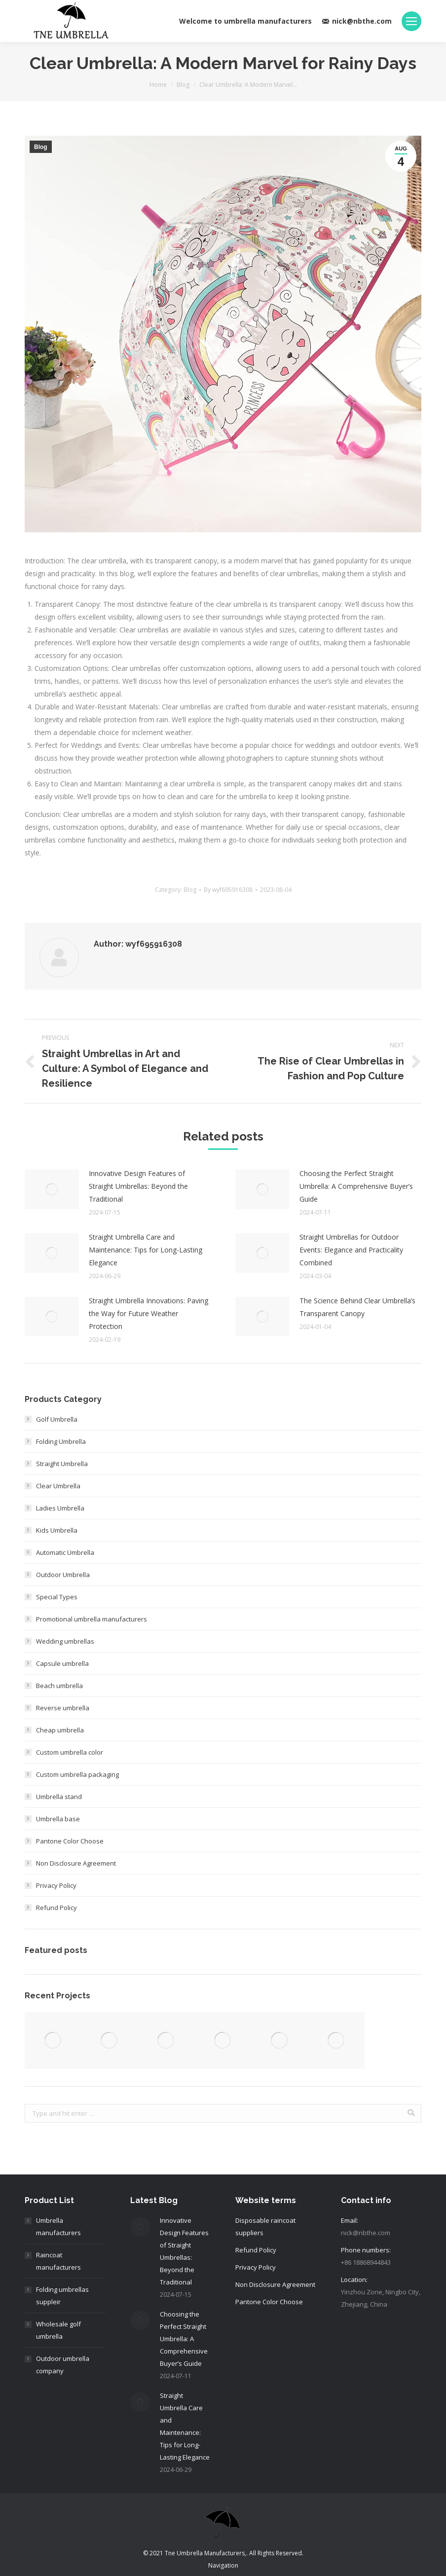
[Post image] (52, 1189)
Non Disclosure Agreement (76, 1863)
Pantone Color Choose (70, 1841)
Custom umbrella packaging (77, 1774)
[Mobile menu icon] (411, 21)
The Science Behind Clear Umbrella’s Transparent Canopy (357, 1307)
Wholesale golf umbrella (58, 2330)
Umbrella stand (59, 1796)
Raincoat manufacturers (58, 2261)
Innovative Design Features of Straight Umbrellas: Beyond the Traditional (138, 1186)
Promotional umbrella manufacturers (91, 1619)
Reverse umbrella (62, 1707)
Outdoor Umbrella (63, 1574)
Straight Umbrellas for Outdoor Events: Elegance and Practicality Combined (351, 1249)
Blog (183, 84)
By (228, 889)
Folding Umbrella (61, 1441)
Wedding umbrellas (65, 1641)
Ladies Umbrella (60, 1508)
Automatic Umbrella (65, 1552)
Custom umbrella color (69, 1752)
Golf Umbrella (56, 1419)
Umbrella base (58, 1818)
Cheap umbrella (60, 1730)
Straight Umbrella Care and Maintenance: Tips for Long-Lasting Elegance (145, 1249)
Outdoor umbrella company (62, 2364)
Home (158, 84)
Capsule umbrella (62, 1663)
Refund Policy (56, 1907)
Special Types (56, 1596)
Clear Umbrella (58, 1485)
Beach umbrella (59, 1685)
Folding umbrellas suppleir (62, 2295)
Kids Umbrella (56, 1530)
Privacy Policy (56, 1885)
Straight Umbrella (62, 1463)
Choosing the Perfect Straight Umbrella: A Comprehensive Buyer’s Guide (356, 1186)
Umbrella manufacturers (58, 2226)
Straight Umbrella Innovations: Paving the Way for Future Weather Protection (148, 1313)
